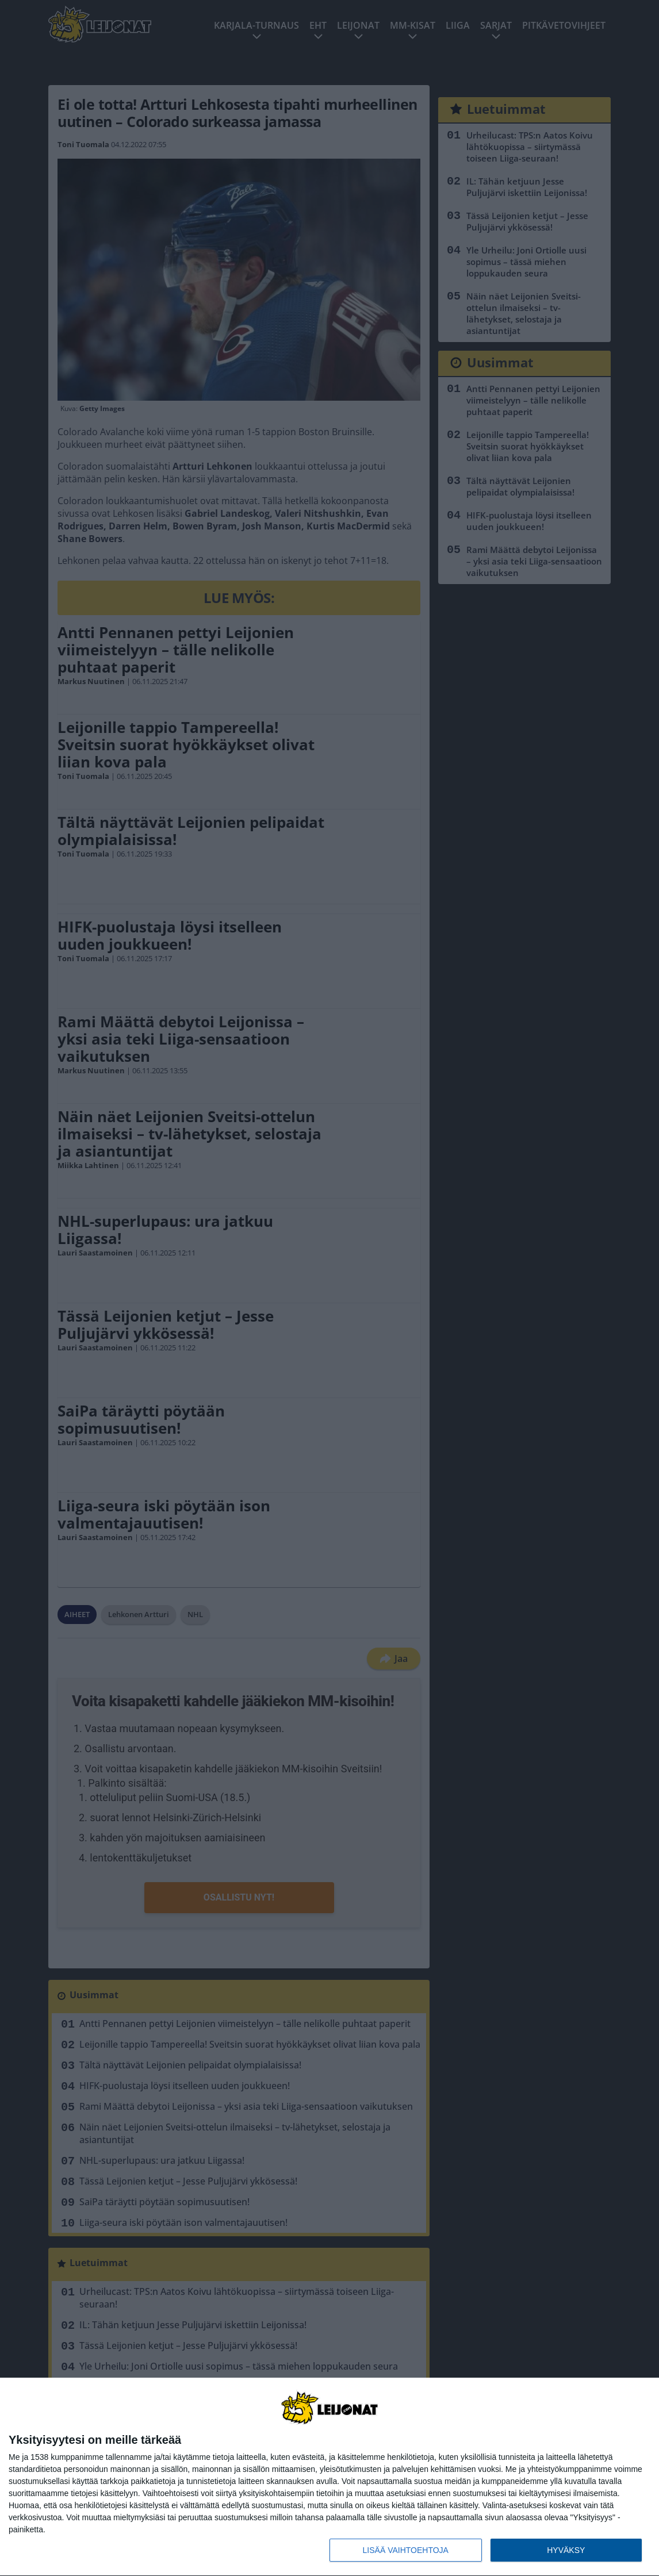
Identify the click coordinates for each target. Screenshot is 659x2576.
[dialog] (329, 2477)
